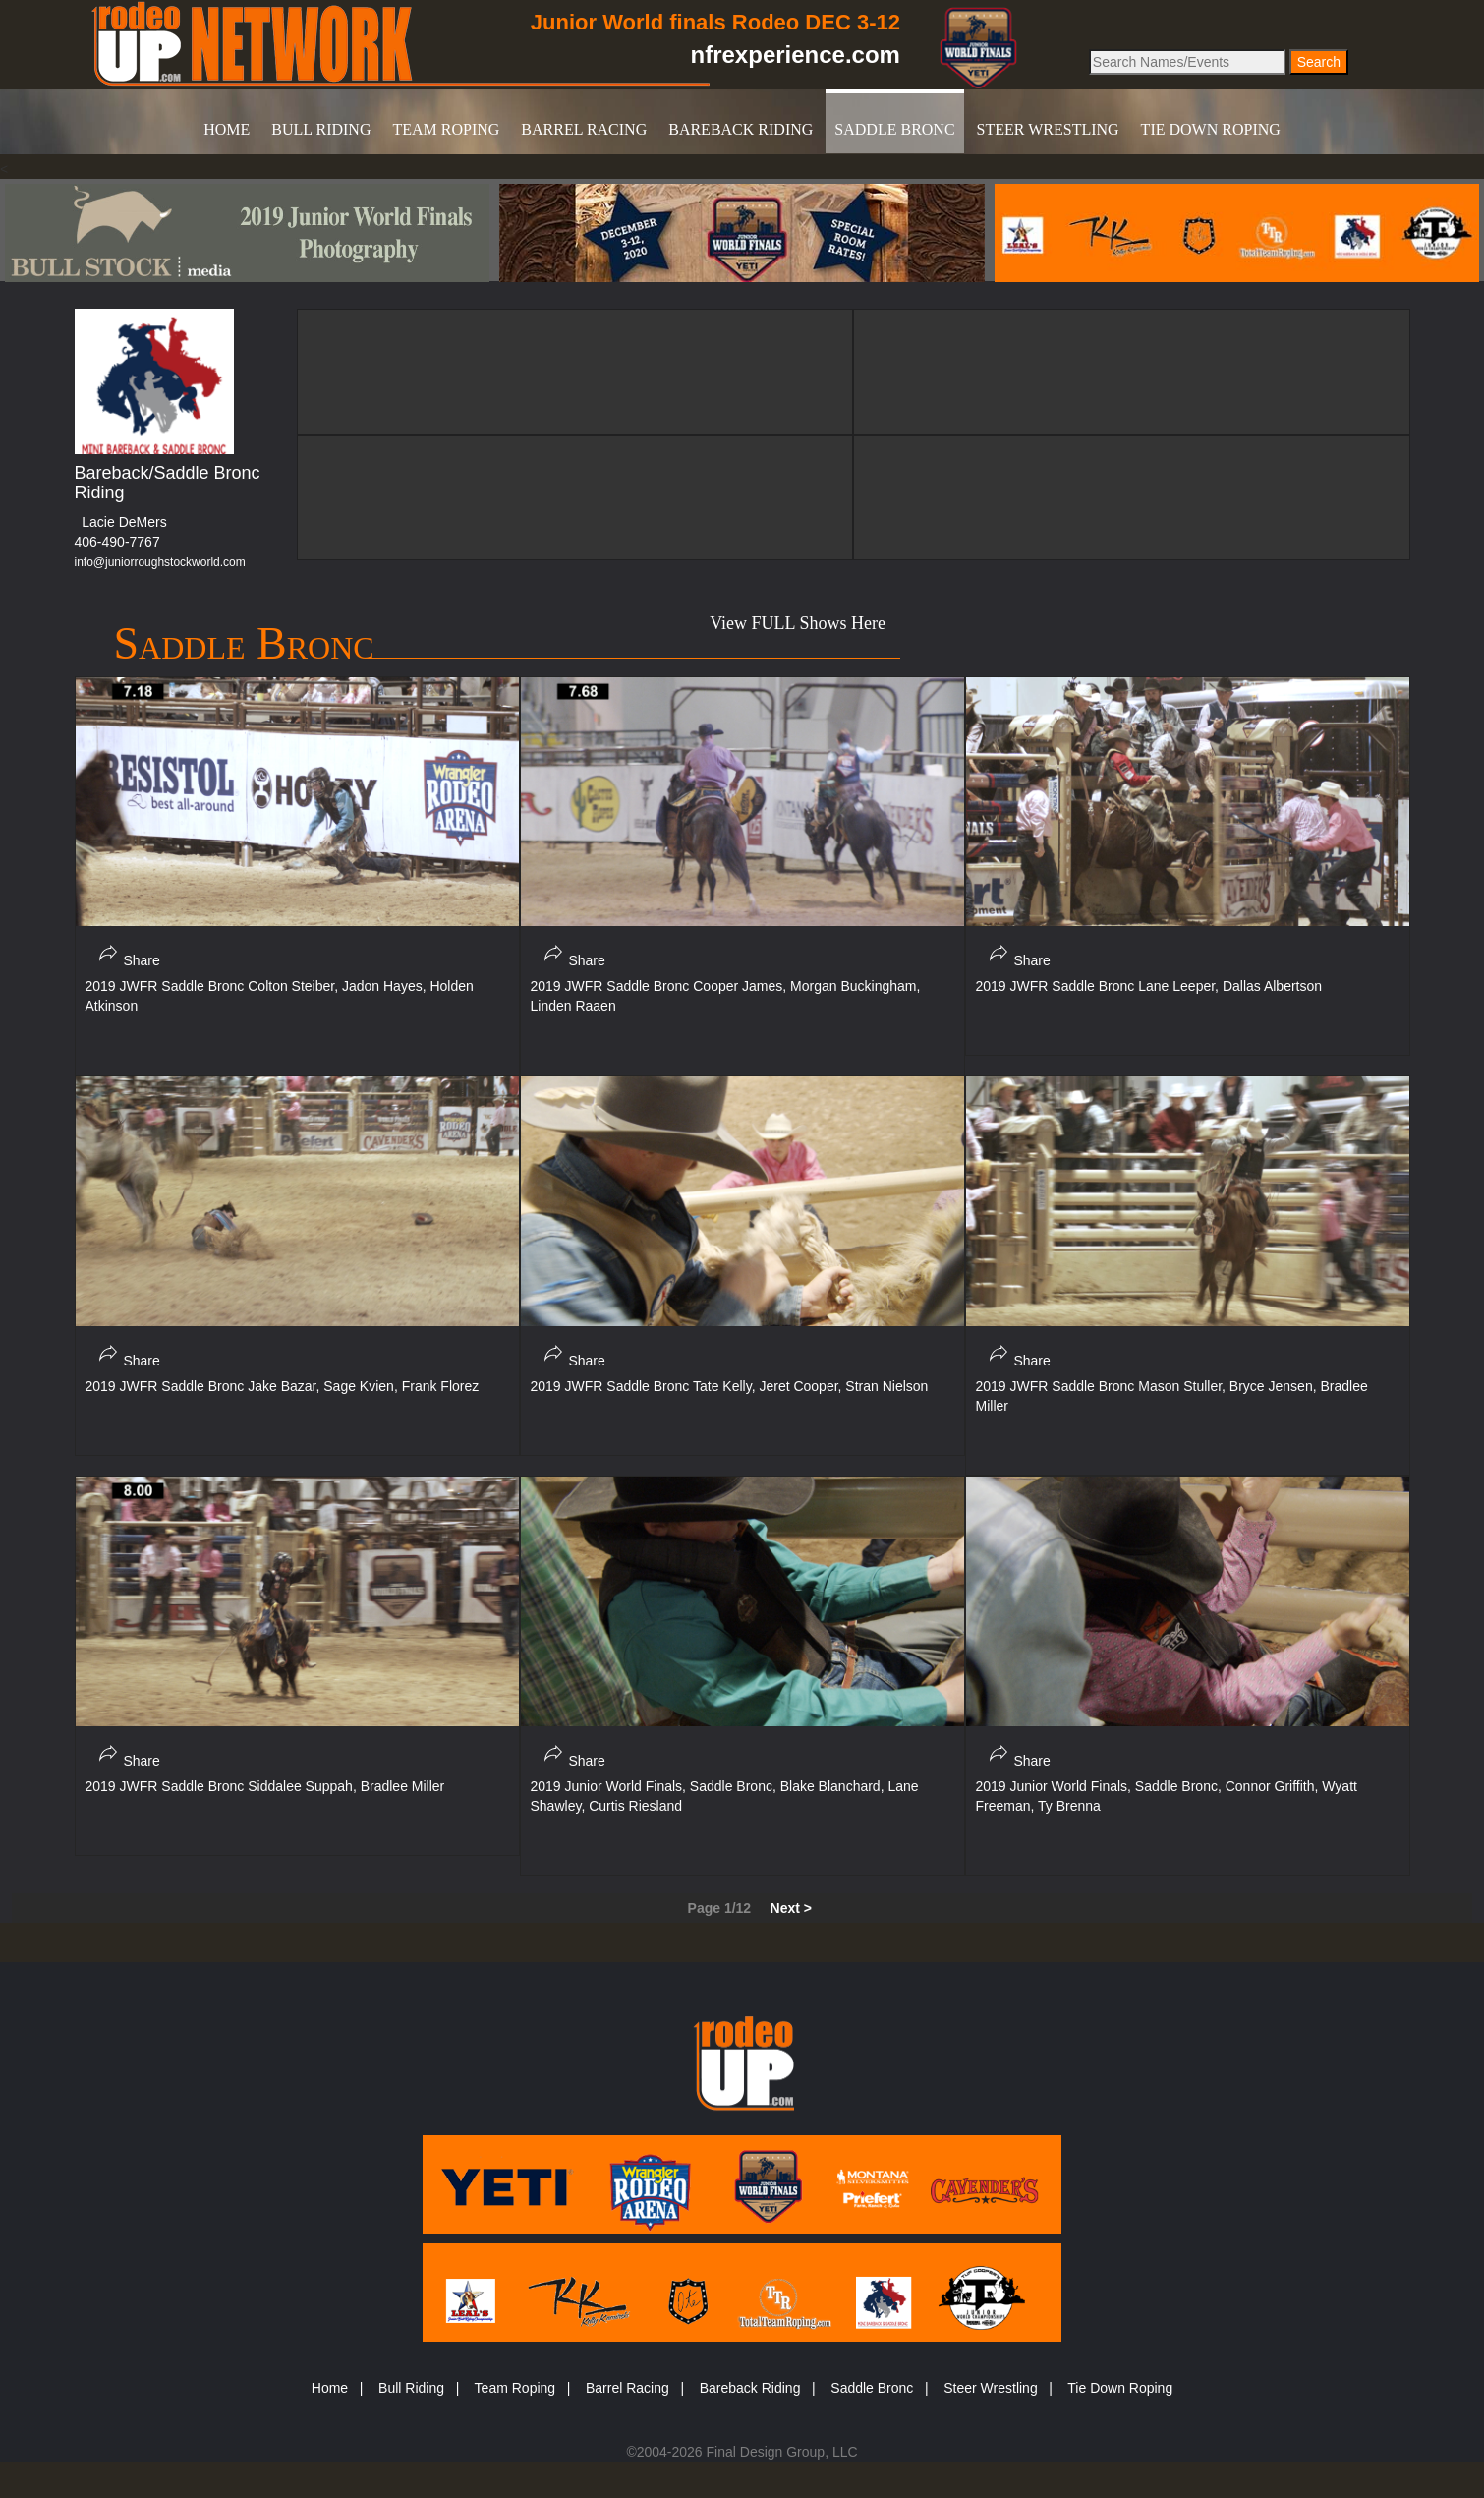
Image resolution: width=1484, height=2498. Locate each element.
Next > (791, 1908)
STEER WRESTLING (1048, 129)
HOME (226, 129)
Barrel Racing (627, 2388)
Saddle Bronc (871, 2388)
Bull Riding (411, 2388)
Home (330, 2388)
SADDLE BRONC (894, 129)
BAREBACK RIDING (740, 129)
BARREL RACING (584, 129)
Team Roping (515, 2388)
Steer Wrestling (990, 2388)
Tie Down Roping (1119, 2388)
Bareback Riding (750, 2388)
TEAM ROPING (445, 129)
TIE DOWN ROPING (1211, 129)
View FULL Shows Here (797, 623)
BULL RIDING (321, 129)
